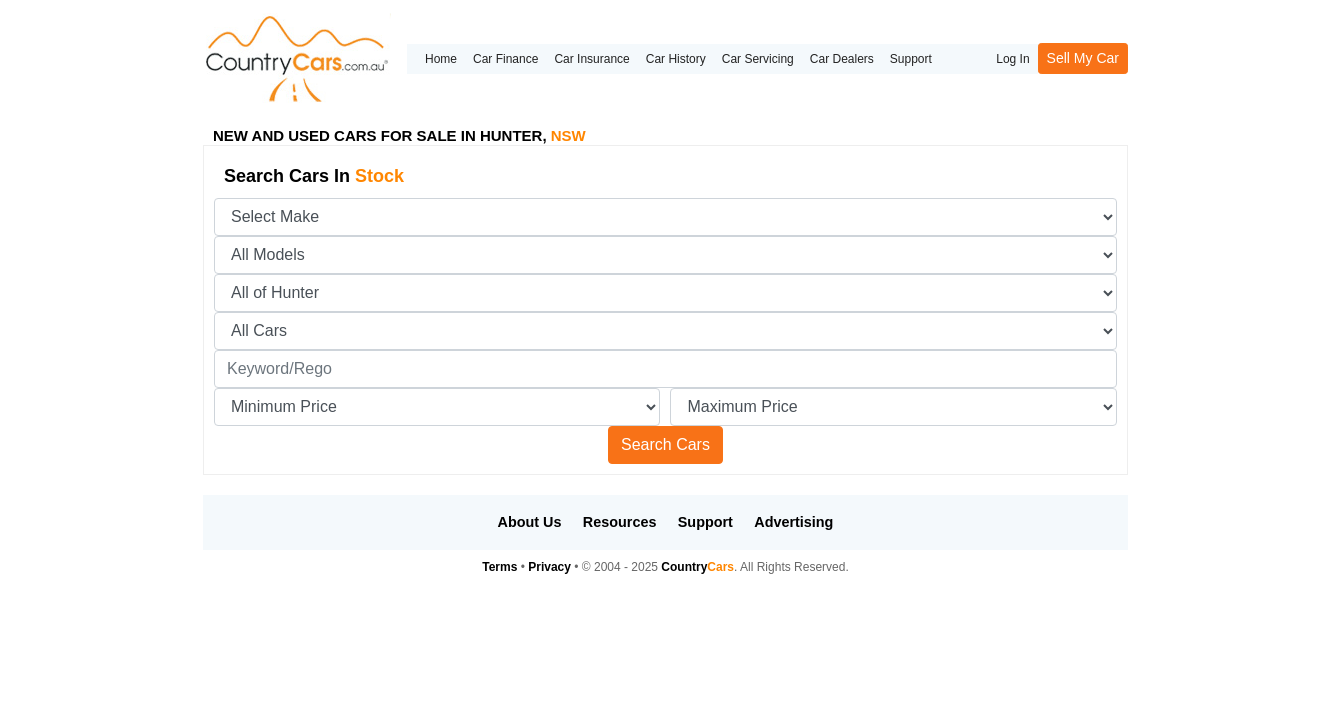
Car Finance (505, 59)
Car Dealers (842, 59)
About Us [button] (530, 522)
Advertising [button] (793, 522)
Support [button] (705, 522)
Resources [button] (620, 522)
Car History (676, 59)
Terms (499, 567)
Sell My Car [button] (1083, 58)
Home (441, 59)
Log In (1012, 59)
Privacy (549, 567)
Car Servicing (758, 59)
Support (911, 59)
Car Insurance (591, 59)
